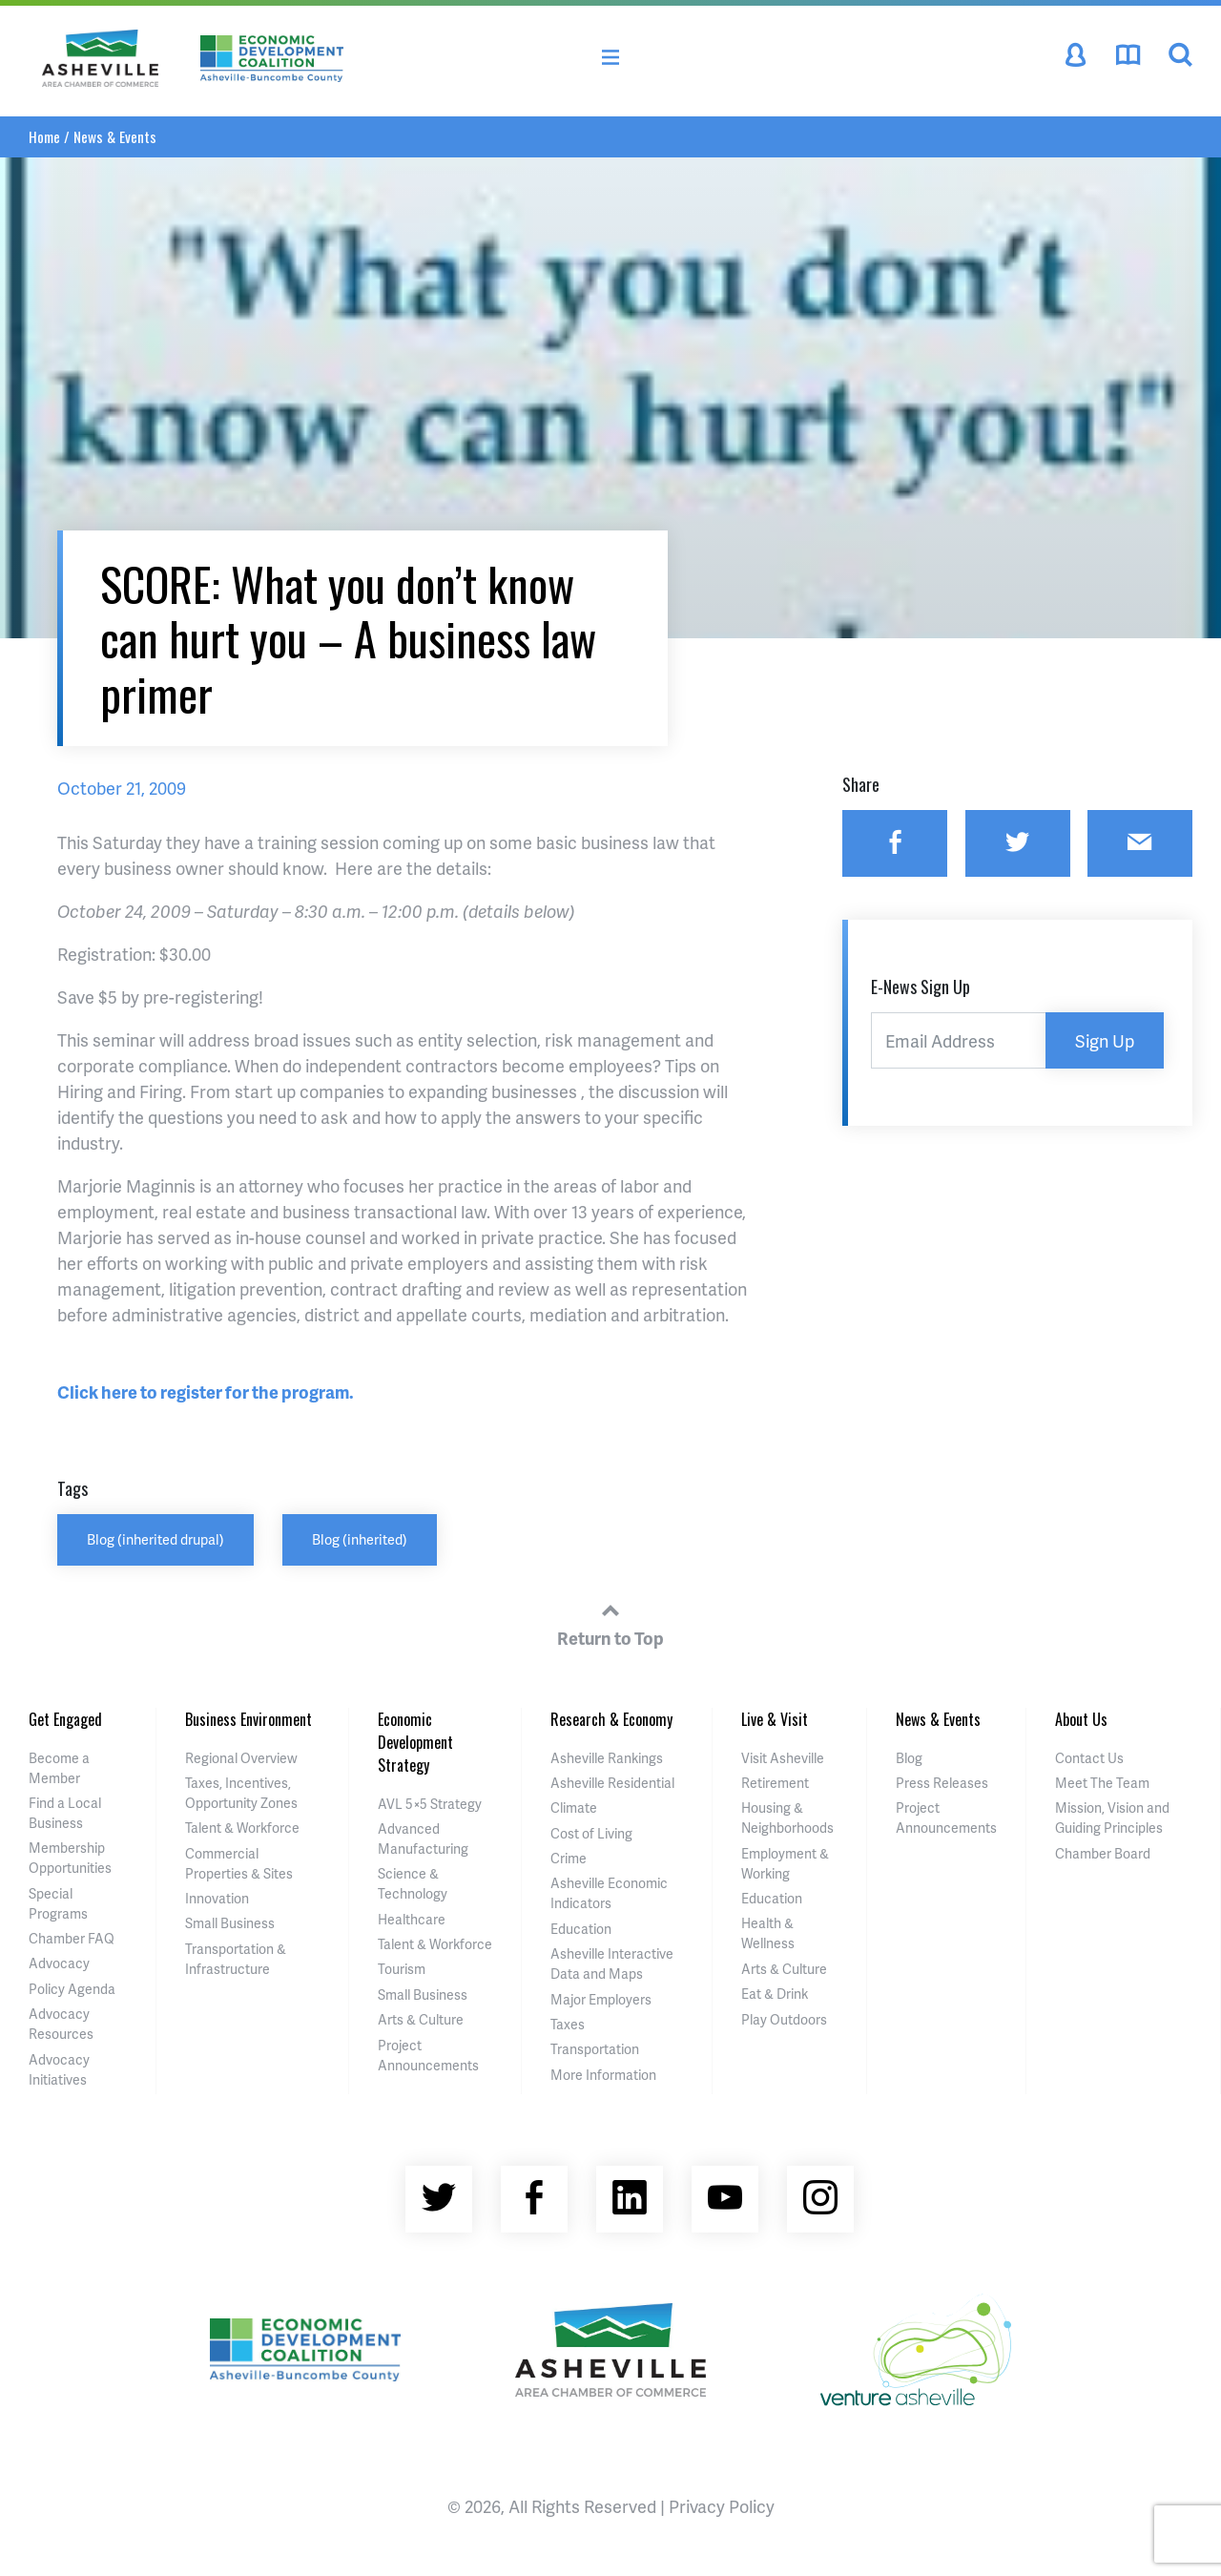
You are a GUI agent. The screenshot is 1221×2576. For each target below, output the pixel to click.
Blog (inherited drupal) (155, 1538)
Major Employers (601, 1999)
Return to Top (610, 1622)
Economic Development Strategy (415, 1742)
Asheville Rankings (606, 1758)
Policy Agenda (72, 1989)
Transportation (594, 2049)
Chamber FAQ (71, 1938)
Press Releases (942, 1783)
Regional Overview (241, 1758)
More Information (603, 2075)
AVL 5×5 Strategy (430, 1804)
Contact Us (1089, 1758)
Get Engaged (65, 1719)
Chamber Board (1102, 1853)
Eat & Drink (774, 1993)
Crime (568, 1858)
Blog (909, 1758)
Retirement (775, 1783)
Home (44, 136)
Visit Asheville (782, 1758)
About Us (1081, 1719)
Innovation (217, 1898)
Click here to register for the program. (205, 1391)
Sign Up (1104, 1040)
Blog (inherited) (359, 1538)
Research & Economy (611, 1719)
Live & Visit (774, 1719)
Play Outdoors (784, 2019)
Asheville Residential (612, 1783)
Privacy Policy (722, 2506)
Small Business (230, 1923)
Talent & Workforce (242, 1827)
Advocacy (59, 1963)
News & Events (114, 136)
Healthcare (411, 1919)
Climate (573, 1807)
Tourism (401, 1969)
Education (580, 1929)
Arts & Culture (421, 2019)
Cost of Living (591, 1833)
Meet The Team (1102, 1783)
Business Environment (248, 1719)
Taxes (567, 2024)
